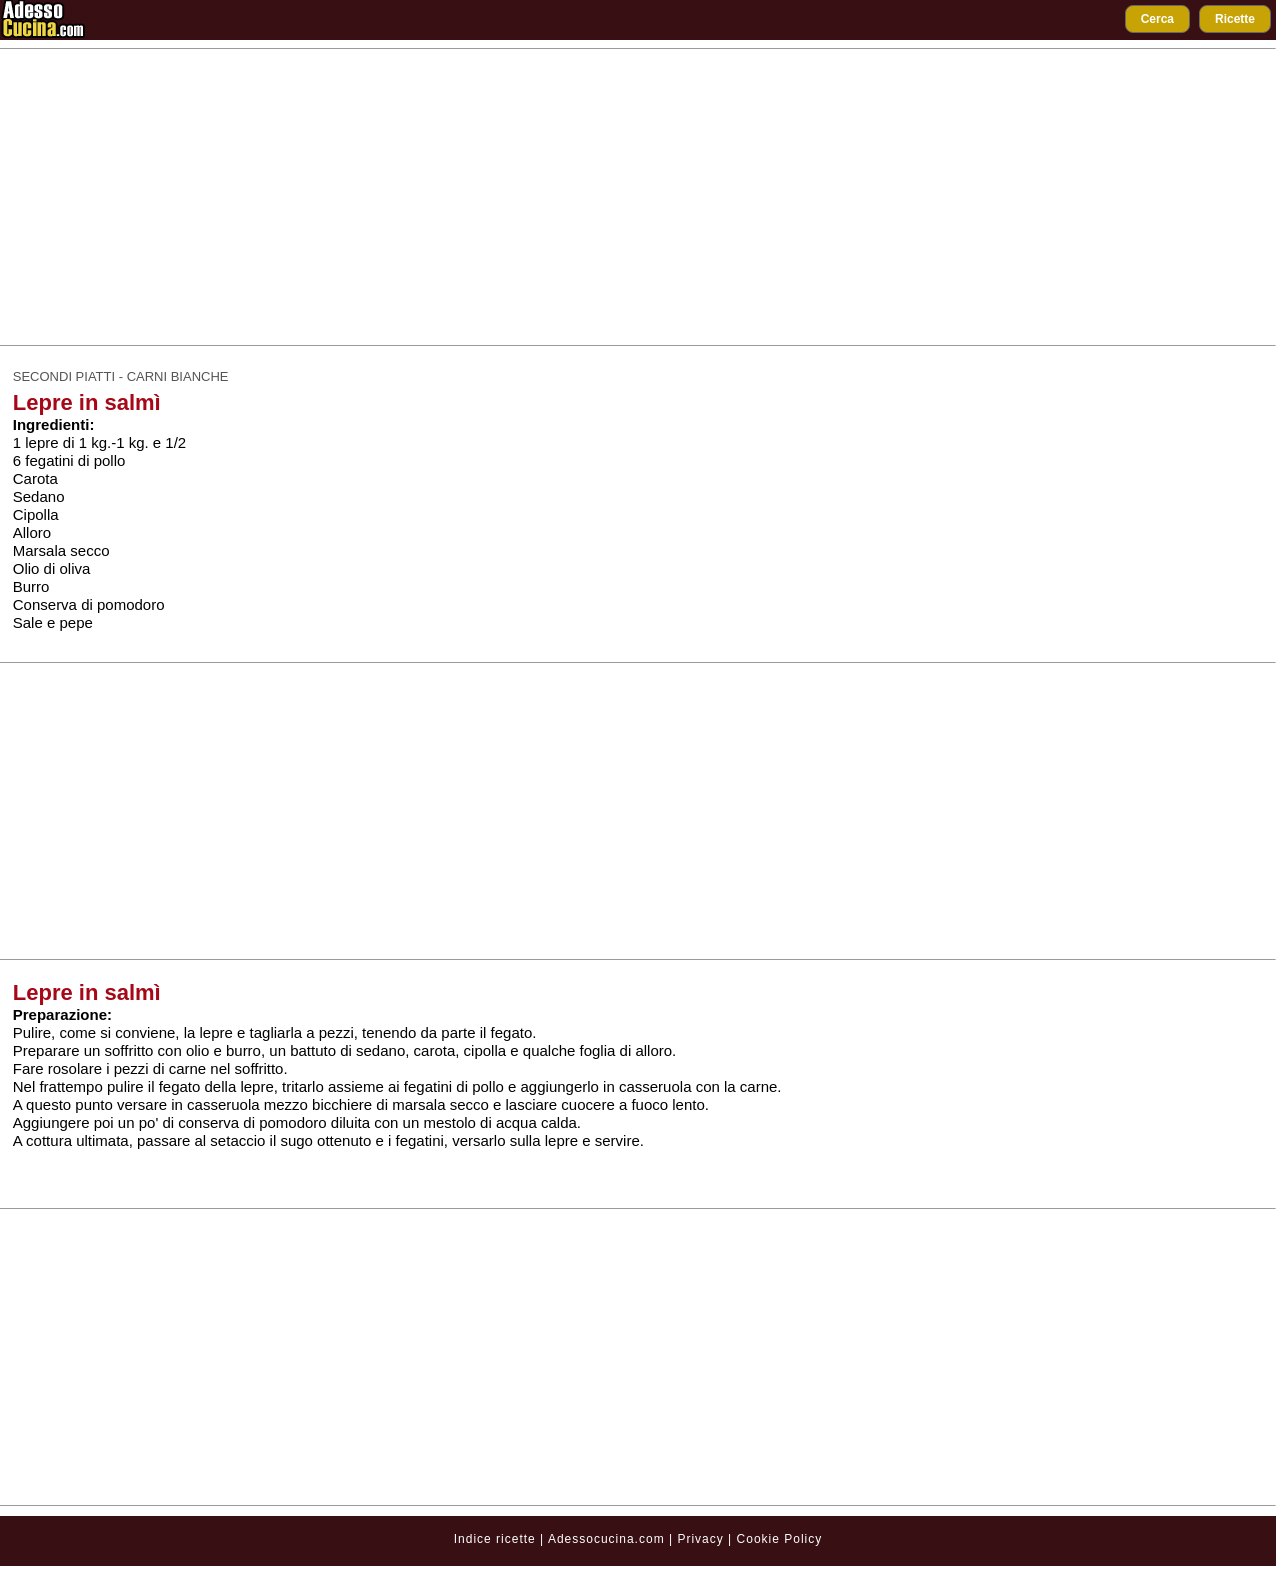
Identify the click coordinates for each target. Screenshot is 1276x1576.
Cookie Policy (780, 1539)
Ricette (1235, 19)
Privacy (702, 1539)
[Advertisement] (638, 197)
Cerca (1157, 19)
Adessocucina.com (606, 1539)
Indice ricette (495, 1539)
